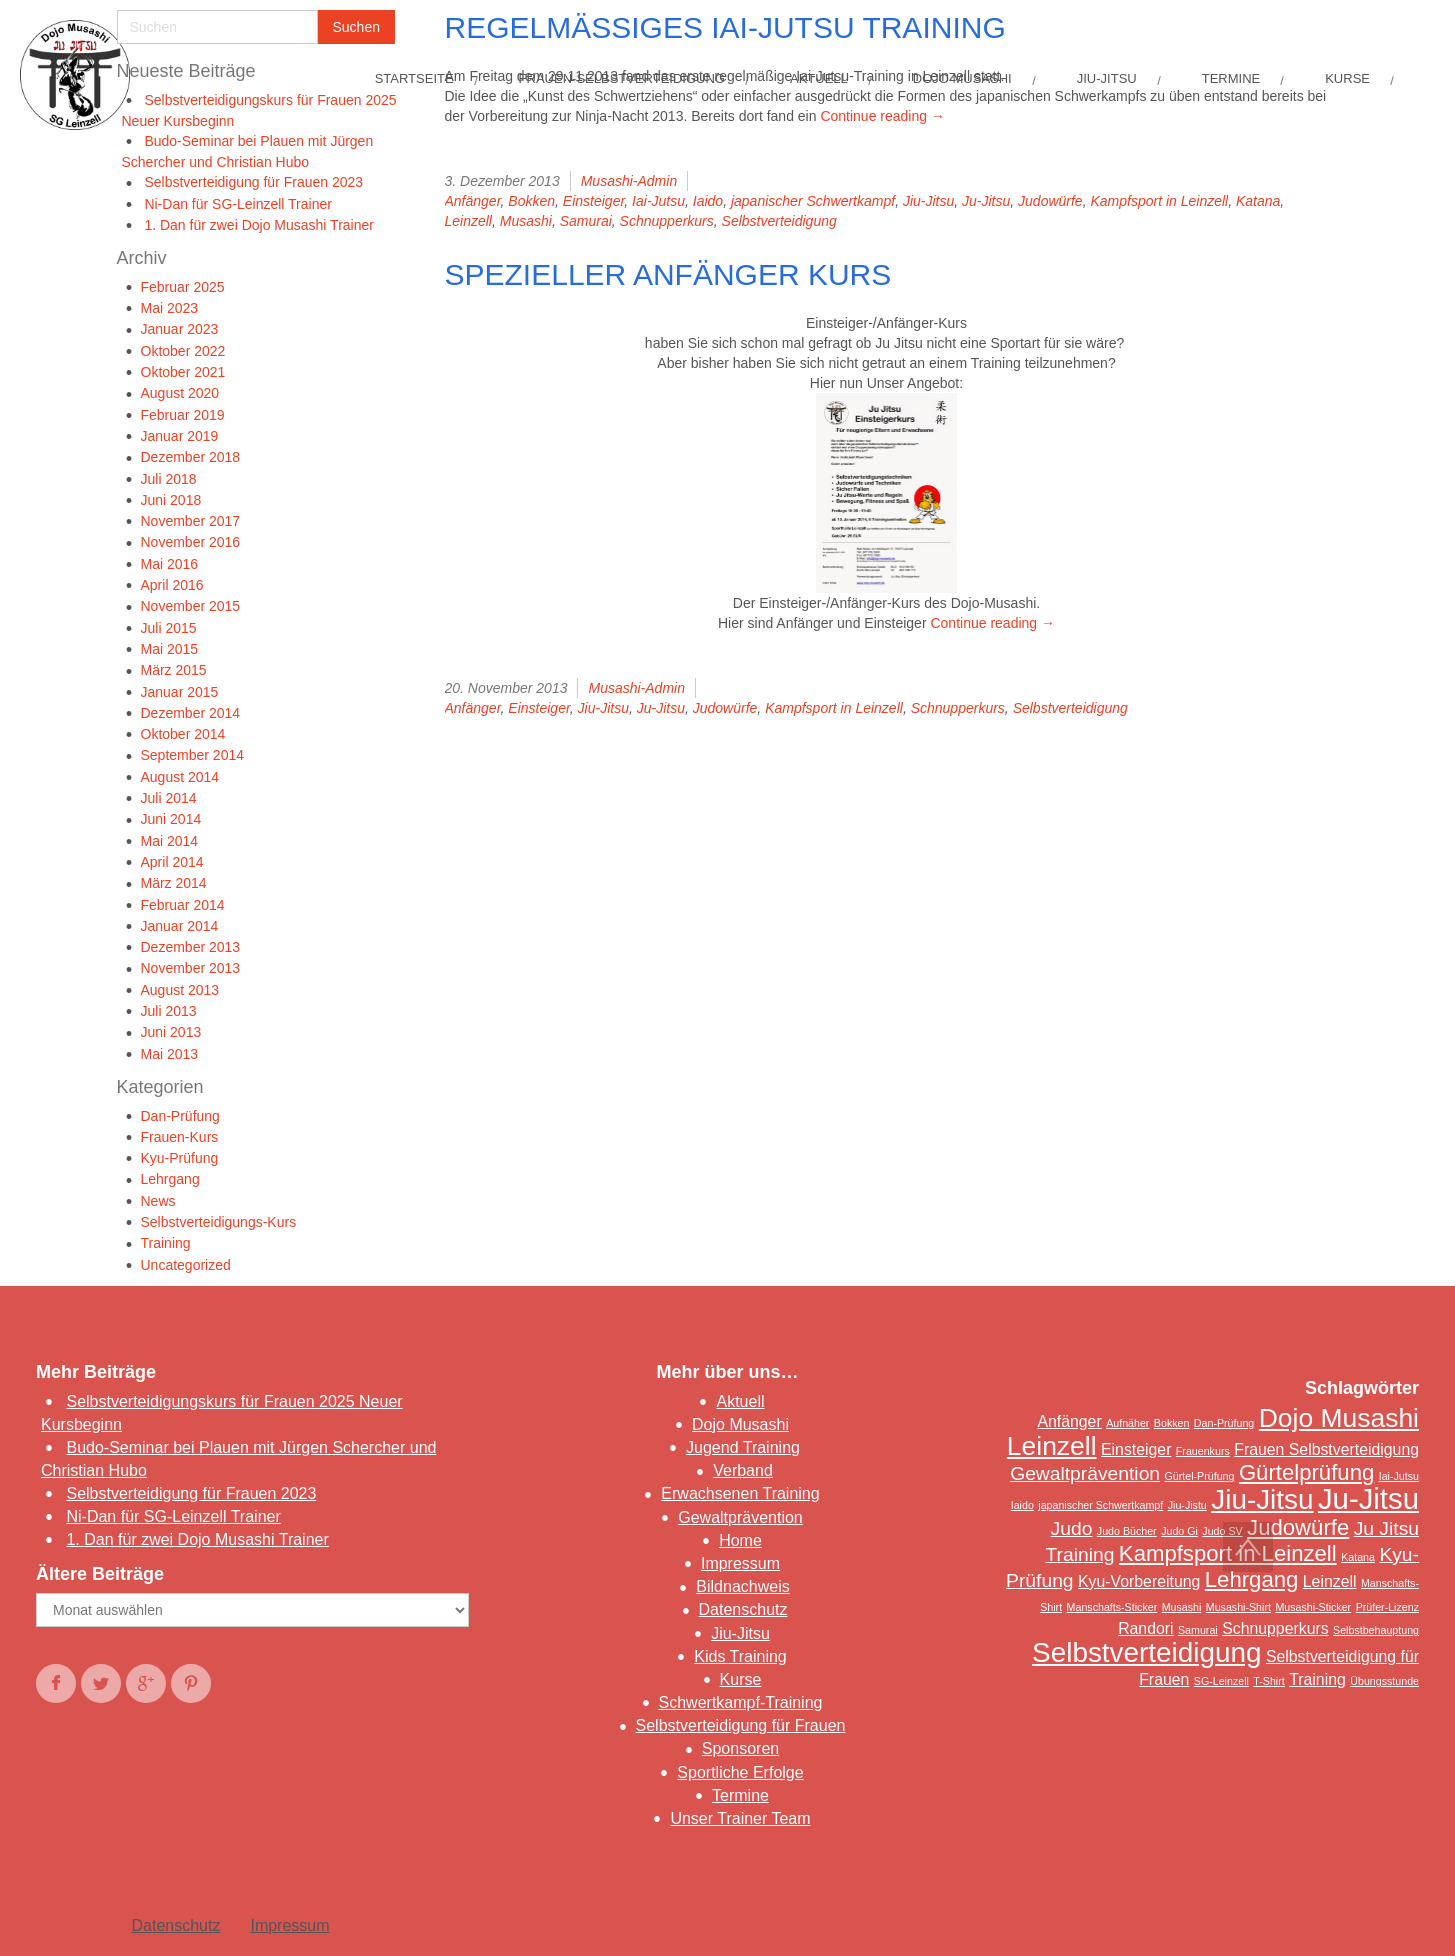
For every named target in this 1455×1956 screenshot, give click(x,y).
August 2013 (180, 990)
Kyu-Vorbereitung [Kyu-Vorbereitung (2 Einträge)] (1139, 1581)
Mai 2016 (170, 564)
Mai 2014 (170, 841)
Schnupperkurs (667, 221)
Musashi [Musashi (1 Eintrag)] (1182, 1607)
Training (166, 1243)
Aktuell (740, 1401)
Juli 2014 (169, 798)
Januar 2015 (180, 692)
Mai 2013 (170, 1054)
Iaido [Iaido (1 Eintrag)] (1022, 1505)
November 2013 (191, 968)
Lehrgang (170, 1179)
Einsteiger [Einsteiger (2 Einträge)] (1136, 1449)
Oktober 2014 (183, 734)
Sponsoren (740, 1748)
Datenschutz (743, 1609)
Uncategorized (186, 1265)
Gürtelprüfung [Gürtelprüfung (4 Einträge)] (1306, 1472)
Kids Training (740, 1656)
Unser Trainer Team (740, 1818)
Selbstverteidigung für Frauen (741, 1725)
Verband (743, 1470)
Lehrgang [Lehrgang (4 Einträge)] (1252, 1579)
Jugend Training (743, 1447)
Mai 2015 (170, 649)
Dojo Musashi (740, 1424)
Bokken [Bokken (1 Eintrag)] (1172, 1423)
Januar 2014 (180, 926)
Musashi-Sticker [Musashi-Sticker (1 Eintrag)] (1313, 1607)
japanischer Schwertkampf (813, 201)
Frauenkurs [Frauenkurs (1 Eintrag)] (1203, 1451)
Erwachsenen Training (740, 1493)
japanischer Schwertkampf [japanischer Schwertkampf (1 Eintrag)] (1100, 1505)
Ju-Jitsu (986, 201)
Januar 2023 (180, 329)
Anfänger (473, 201)
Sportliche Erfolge (740, 1772)
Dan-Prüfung (180, 1116)
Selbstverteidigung (779, 221)
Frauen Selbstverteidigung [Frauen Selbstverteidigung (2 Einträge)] (1326, 1449)
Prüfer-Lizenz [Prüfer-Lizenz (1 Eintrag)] (1387, 1607)
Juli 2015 (169, 628)
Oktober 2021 (183, 372)
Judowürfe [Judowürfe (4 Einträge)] (1298, 1527)
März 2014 (174, 883)
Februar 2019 (183, 415)
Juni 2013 (171, 1032)
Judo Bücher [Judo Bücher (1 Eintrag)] (1127, 1531)
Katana (1258, 201)
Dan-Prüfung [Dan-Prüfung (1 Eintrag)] (1224, 1423)
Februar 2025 (183, 287)
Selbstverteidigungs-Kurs (219, 1222)
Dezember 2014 (191, 713)
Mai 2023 (170, 308)
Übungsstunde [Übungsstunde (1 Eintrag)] (1384, 1681)
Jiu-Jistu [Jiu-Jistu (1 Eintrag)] (1187, 1505)
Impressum (740, 1563)
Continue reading (882, 116)
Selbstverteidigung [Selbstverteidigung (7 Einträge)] (1146, 1652)
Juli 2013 (169, 1011)
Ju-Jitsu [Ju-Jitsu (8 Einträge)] (1368, 1498)
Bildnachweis (742, 1586)
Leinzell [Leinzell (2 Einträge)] (1330, 1581)
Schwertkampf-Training (741, 1702)
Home (740, 1540)
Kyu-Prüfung (180, 1158)
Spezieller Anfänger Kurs (668, 274)
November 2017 (191, 521)
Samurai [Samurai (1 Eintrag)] (1198, 1630)
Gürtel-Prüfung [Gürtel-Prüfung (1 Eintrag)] (1200, 1476)
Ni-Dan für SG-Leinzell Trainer (238, 204)
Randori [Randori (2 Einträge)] (1145, 1628)
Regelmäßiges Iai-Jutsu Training (725, 27)
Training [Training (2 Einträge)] (1317, 1679)
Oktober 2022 (183, 351)
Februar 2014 (183, 905)
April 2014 (172, 862)
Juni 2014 (171, 819)
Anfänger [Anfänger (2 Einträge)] (1069, 1421)
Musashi (526, 221)
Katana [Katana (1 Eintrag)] (1358, 1557)
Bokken (531, 201)
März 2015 (174, 670)
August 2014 (180, 777)
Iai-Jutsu (658, 201)
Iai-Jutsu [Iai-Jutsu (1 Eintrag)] (1399, 1476)
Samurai (586, 221)
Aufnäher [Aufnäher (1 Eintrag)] (1127, 1423)
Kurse (741, 1679)
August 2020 (180, 393)
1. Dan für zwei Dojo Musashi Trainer (259, 225)
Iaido (708, 201)
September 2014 (193, 755)
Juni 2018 (171, 500)
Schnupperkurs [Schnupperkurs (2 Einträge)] (1275, 1628)
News (158, 1201)
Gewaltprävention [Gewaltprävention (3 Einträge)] (1085, 1473)
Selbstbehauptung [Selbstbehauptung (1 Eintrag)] (1376, 1630)
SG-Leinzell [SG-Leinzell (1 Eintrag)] (1221, 1681)
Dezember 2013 (191, 947)
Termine (740, 1795)
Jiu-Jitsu (928, 201)
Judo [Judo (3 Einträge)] (1072, 1528)
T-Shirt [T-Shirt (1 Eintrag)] (1268, 1681)
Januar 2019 (180, 436)
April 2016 (172, 585)
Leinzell (468, 221)
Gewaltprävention (740, 1517)
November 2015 (191, 606)
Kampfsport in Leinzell (1159, 201)
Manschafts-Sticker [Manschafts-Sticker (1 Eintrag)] (1112, 1607)
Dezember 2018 (191, 457)
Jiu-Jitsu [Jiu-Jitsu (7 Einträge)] (1262, 1499)
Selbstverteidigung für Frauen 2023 (253, 182)
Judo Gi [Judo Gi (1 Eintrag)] (1179, 1531)
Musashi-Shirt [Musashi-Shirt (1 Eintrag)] (1238, 1607)
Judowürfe (1050, 201)
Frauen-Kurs (180, 1137)
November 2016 (191, 542)
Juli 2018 (169, 479)
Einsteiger (593, 201)
